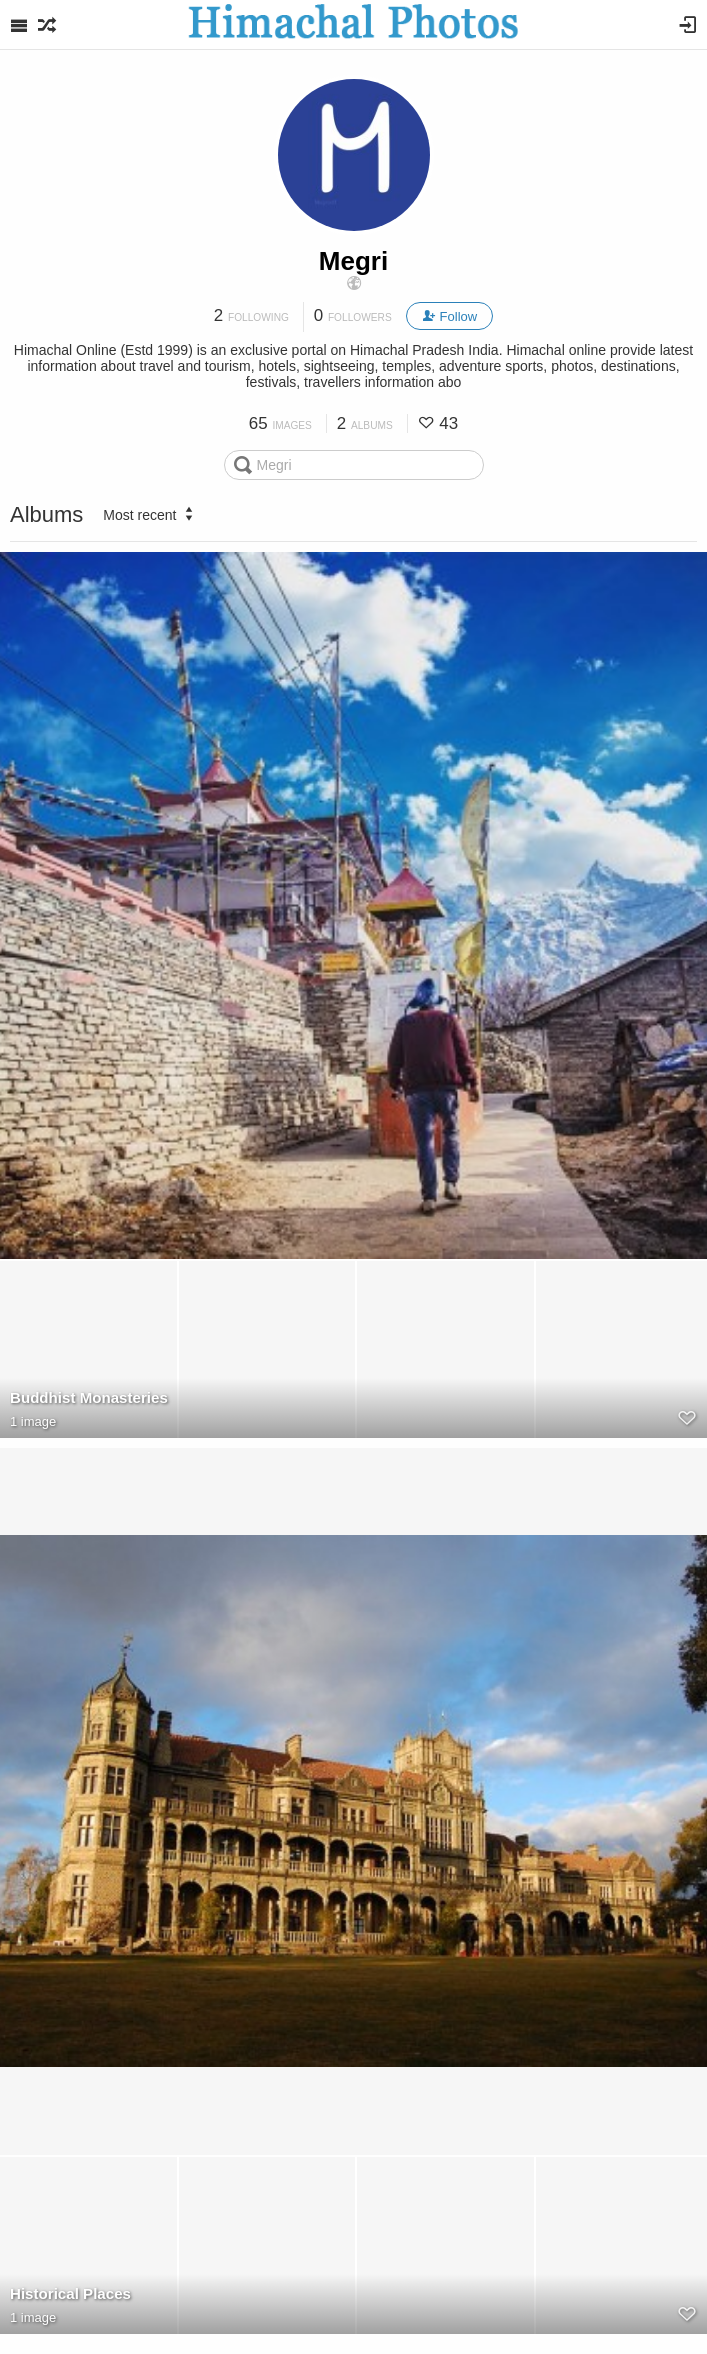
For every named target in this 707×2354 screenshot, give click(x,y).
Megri (353, 261)
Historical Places (70, 2293)
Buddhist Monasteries (89, 1397)
